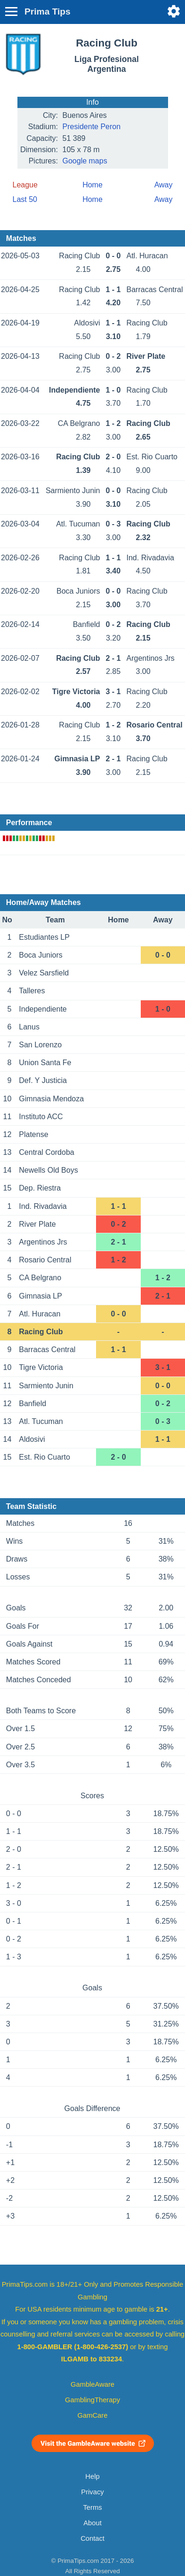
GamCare (93, 2415)
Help (92, 2476)
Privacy (92, 2492)
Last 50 (25, 199)
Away (163, 185)
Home (92, 185)
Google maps (85, 161)
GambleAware (92, 2384)
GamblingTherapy (92, 2400)
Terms (92, 2507)
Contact (92, 2538)
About (92, 2523)
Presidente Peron (92, 127)
